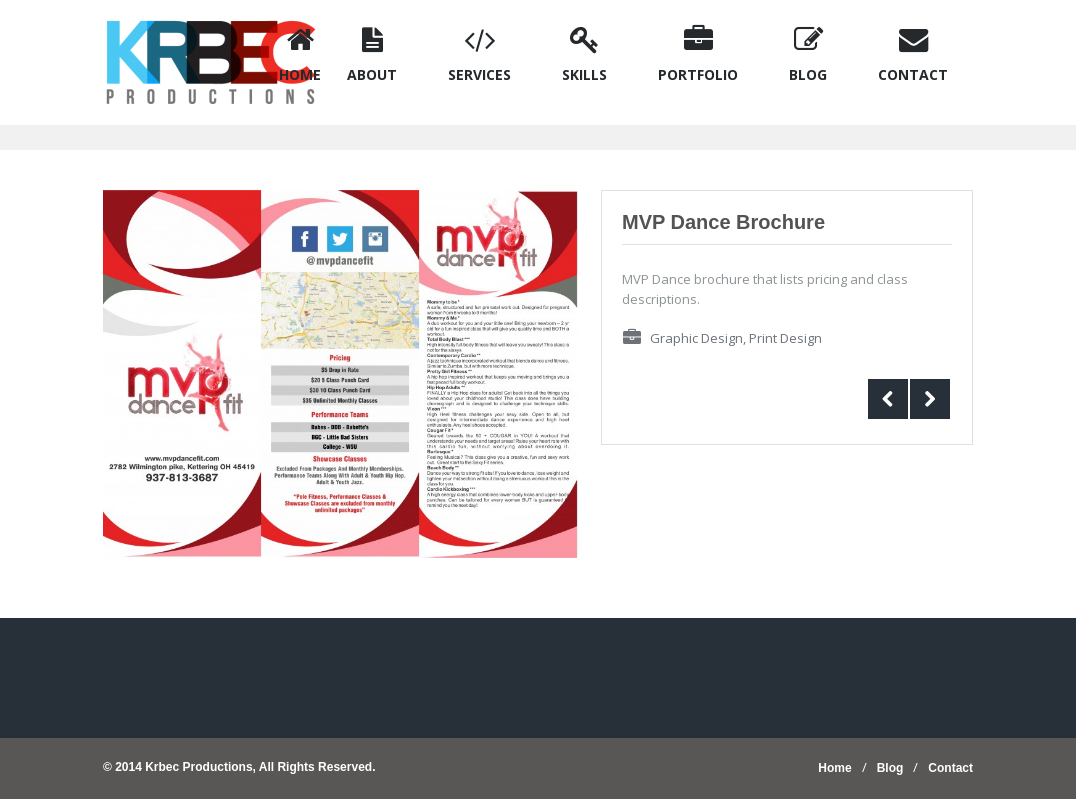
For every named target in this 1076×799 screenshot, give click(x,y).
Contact (950, 768)
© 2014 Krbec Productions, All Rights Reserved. (239, 767)
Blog (890, 768)
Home (834, 768)
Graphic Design (696, 338)
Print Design (785, 338)
